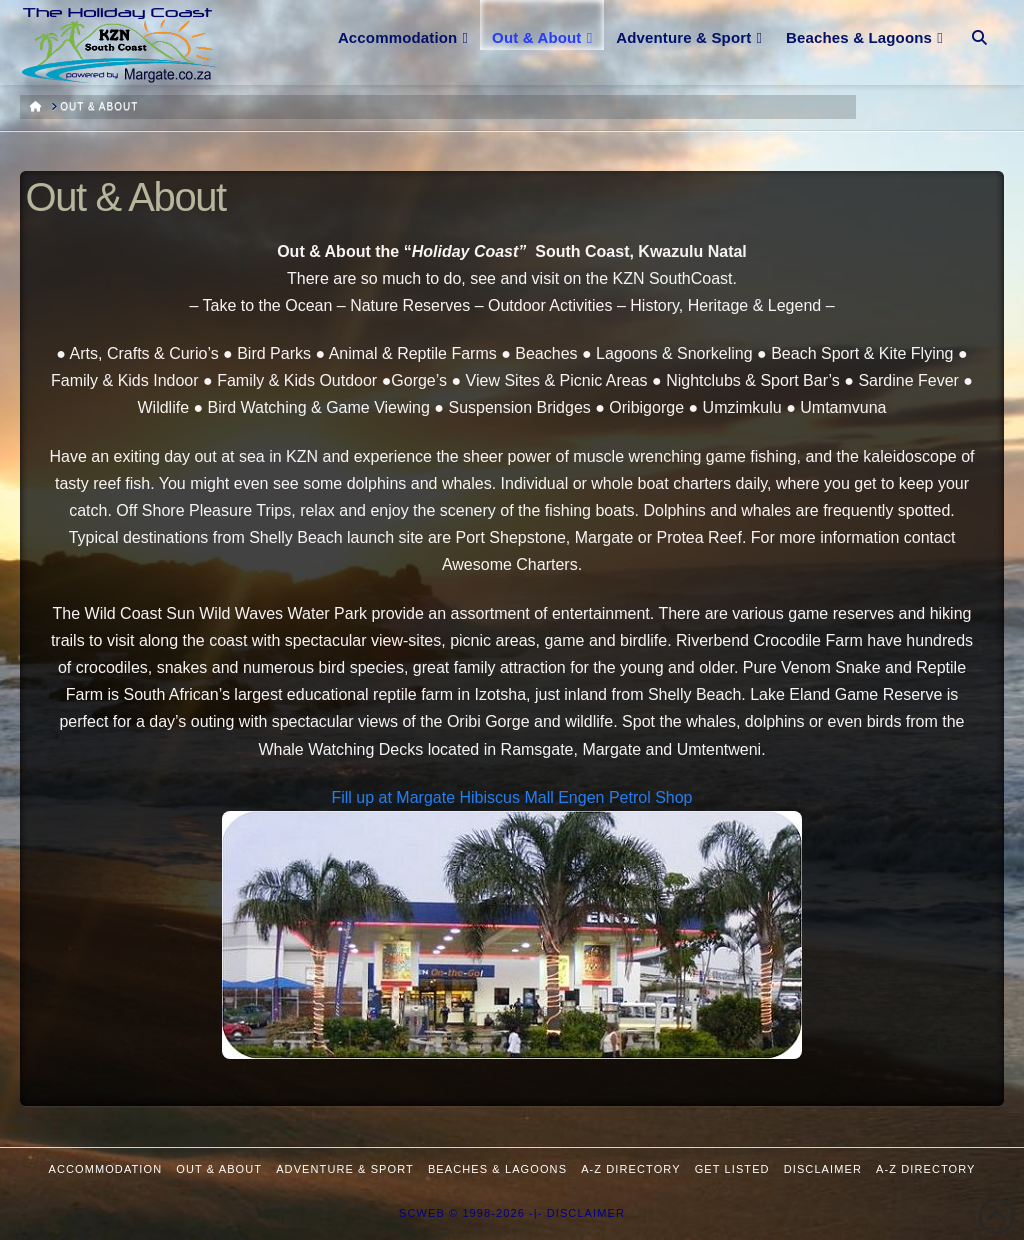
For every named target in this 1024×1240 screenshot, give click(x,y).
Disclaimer (823, 1169)
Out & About (219, 1169)
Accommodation (106, 1169)
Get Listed (732, 1169)
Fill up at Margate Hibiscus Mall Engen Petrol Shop (511, 797)
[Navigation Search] (979, 25)
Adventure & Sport (345, 1169)
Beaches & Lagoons (497, 1169)
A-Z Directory (630, 1169)
